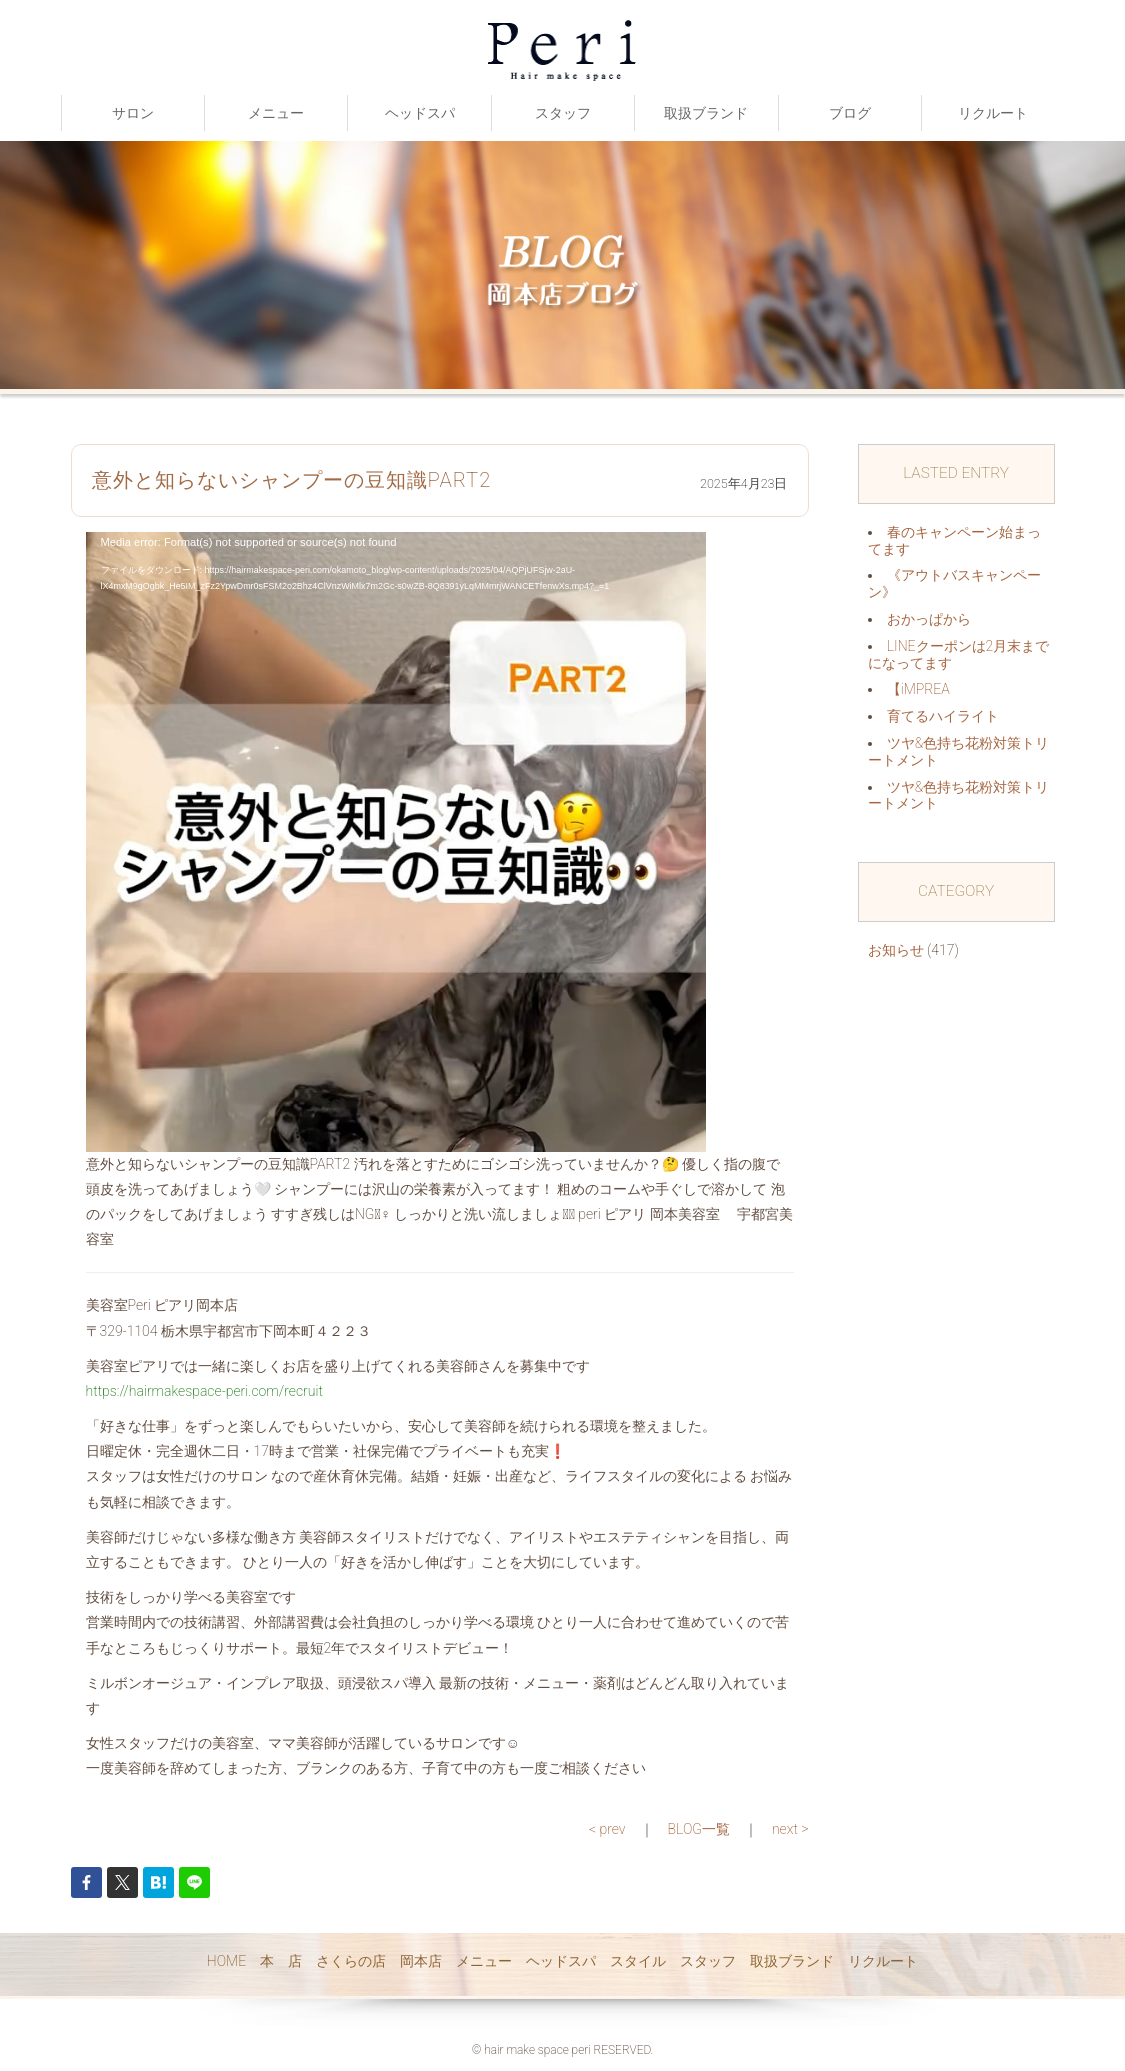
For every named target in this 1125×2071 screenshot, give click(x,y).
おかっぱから (929, 619)
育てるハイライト (943, 716)
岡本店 (421, 1961)
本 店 (281, 1961)
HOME (226, 1961)
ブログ (850, 113)
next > (790, 1829)
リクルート (993, 113)
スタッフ (563, 113)
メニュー (276, 113)
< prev (607, 1829)
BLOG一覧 (699, 1829)
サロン (133, 113)
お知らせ (896, 950)
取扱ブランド (706, 113)
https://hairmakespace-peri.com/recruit (204, 1391)
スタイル (638, 1961)
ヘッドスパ (420, 113)
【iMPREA (918, 689)
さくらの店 (351, 1961)
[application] (396, 842)
